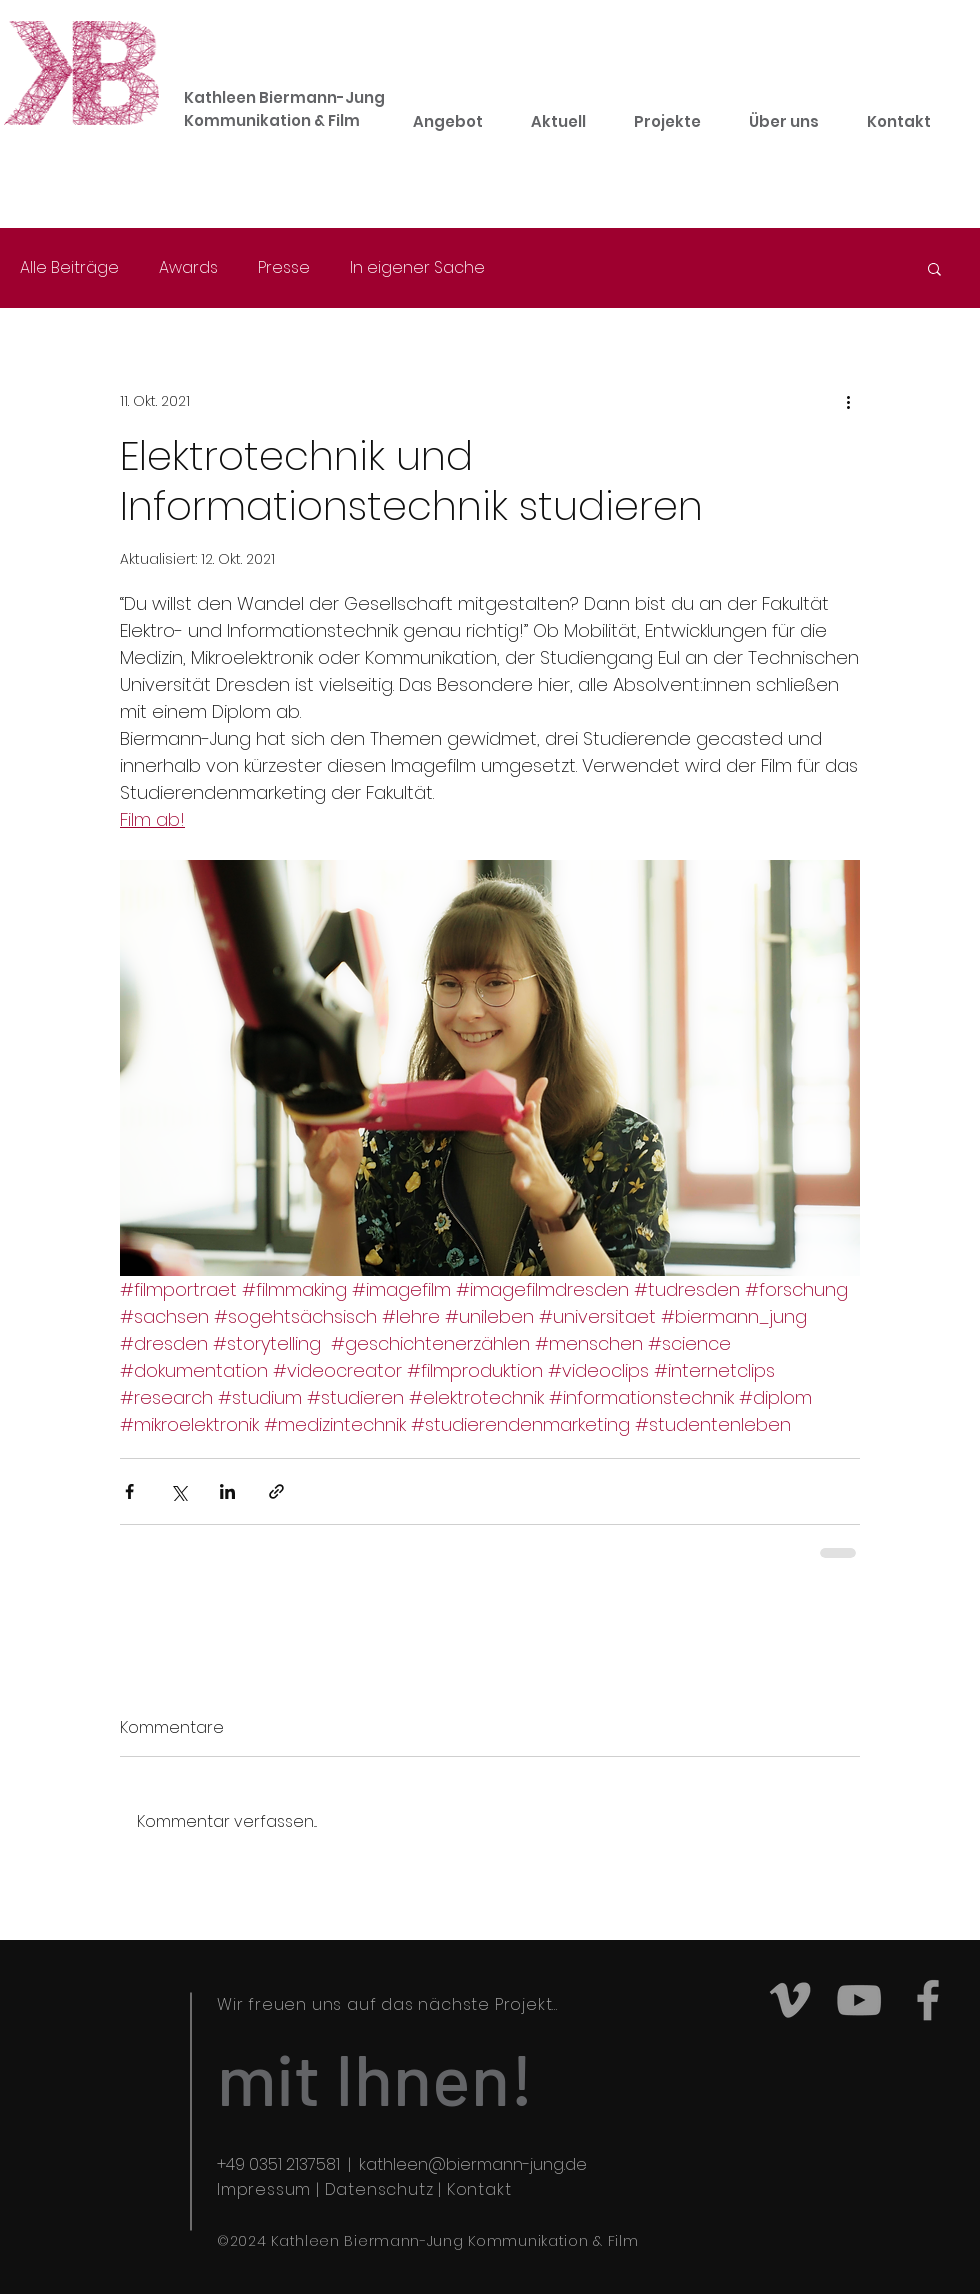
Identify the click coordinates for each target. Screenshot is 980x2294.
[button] (934, 268)
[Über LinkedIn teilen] (227, 1491)
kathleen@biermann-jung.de (473, 2164)
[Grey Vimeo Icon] (790, 2000)
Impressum (264, 2189)
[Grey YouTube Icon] (859, 2000)
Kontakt (479, 2189)
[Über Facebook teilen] (129, 1491)
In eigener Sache (417, 268)
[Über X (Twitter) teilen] (178, 1491)
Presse (284, 268)
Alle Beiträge (69, 268)
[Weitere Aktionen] (848, 401)
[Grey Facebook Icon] (928, 2000)
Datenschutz (379, 2189)
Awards (188, 268)
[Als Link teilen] (276, 1491)
